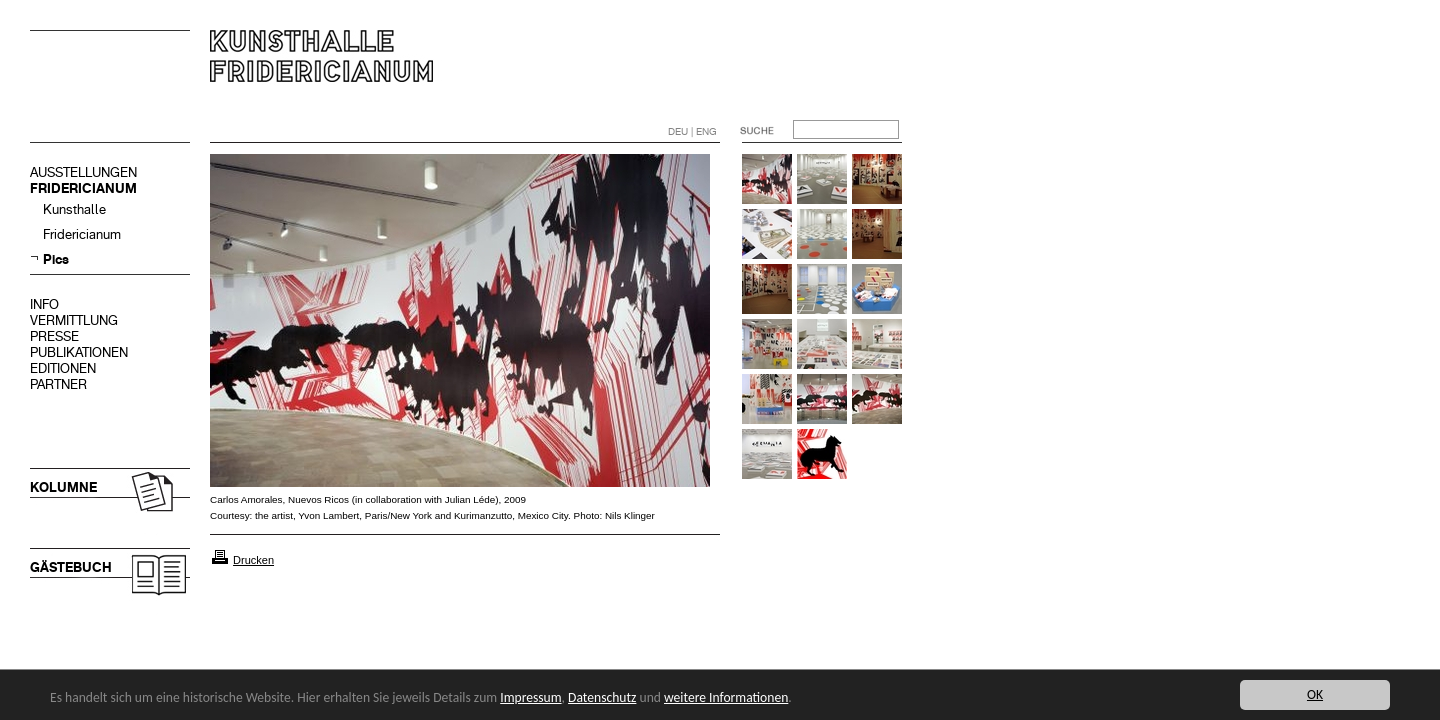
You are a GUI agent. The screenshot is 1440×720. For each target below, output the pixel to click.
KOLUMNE (63, 487)
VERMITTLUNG (74, 320)
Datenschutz (602, 697)
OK (1315, 694)
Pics (56, 259)
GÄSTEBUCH (71, 567)
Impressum (530, 697)
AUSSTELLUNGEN (83, 172)
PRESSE (54, 336)
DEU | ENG (692, 131)
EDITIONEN (63, 368)
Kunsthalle (74, 209)
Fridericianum (82, 234)
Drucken (253, 560)
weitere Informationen (726, 697)
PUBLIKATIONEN (79, 352)
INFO (44, 304)
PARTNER (58, 384)
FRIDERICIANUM (83, 188)
